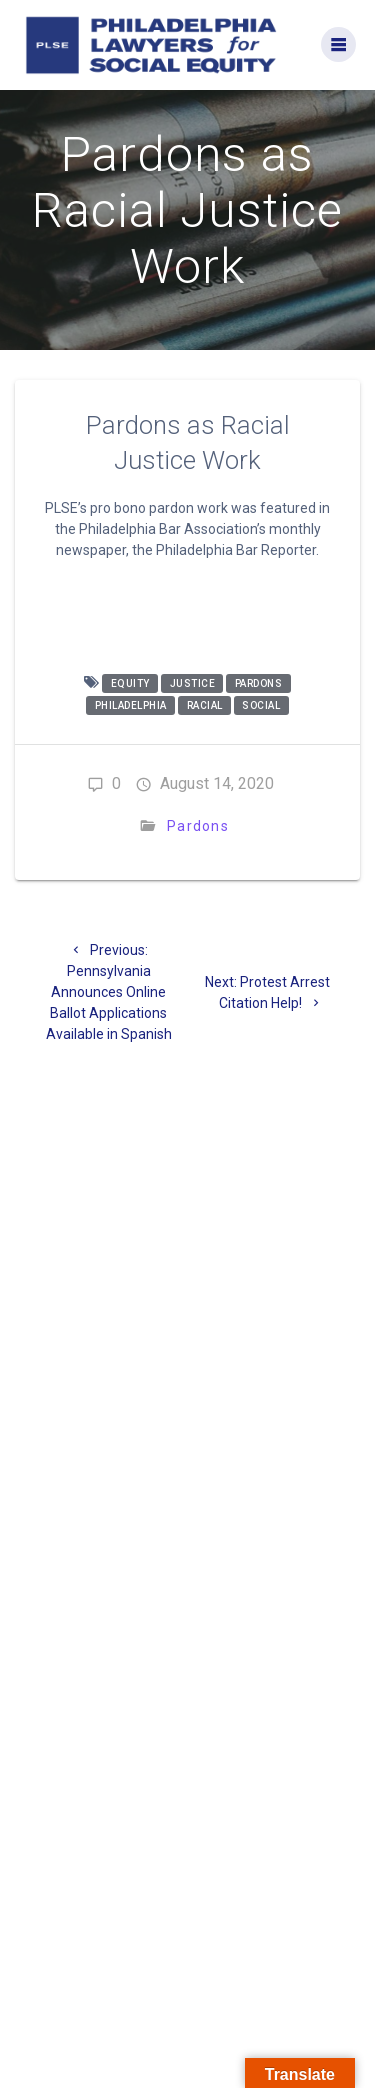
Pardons (198, 826)
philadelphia (131, 705)
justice (193, 683)
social (261, 705)
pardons (259, 683)
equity (130, 683)
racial (205, 705)
